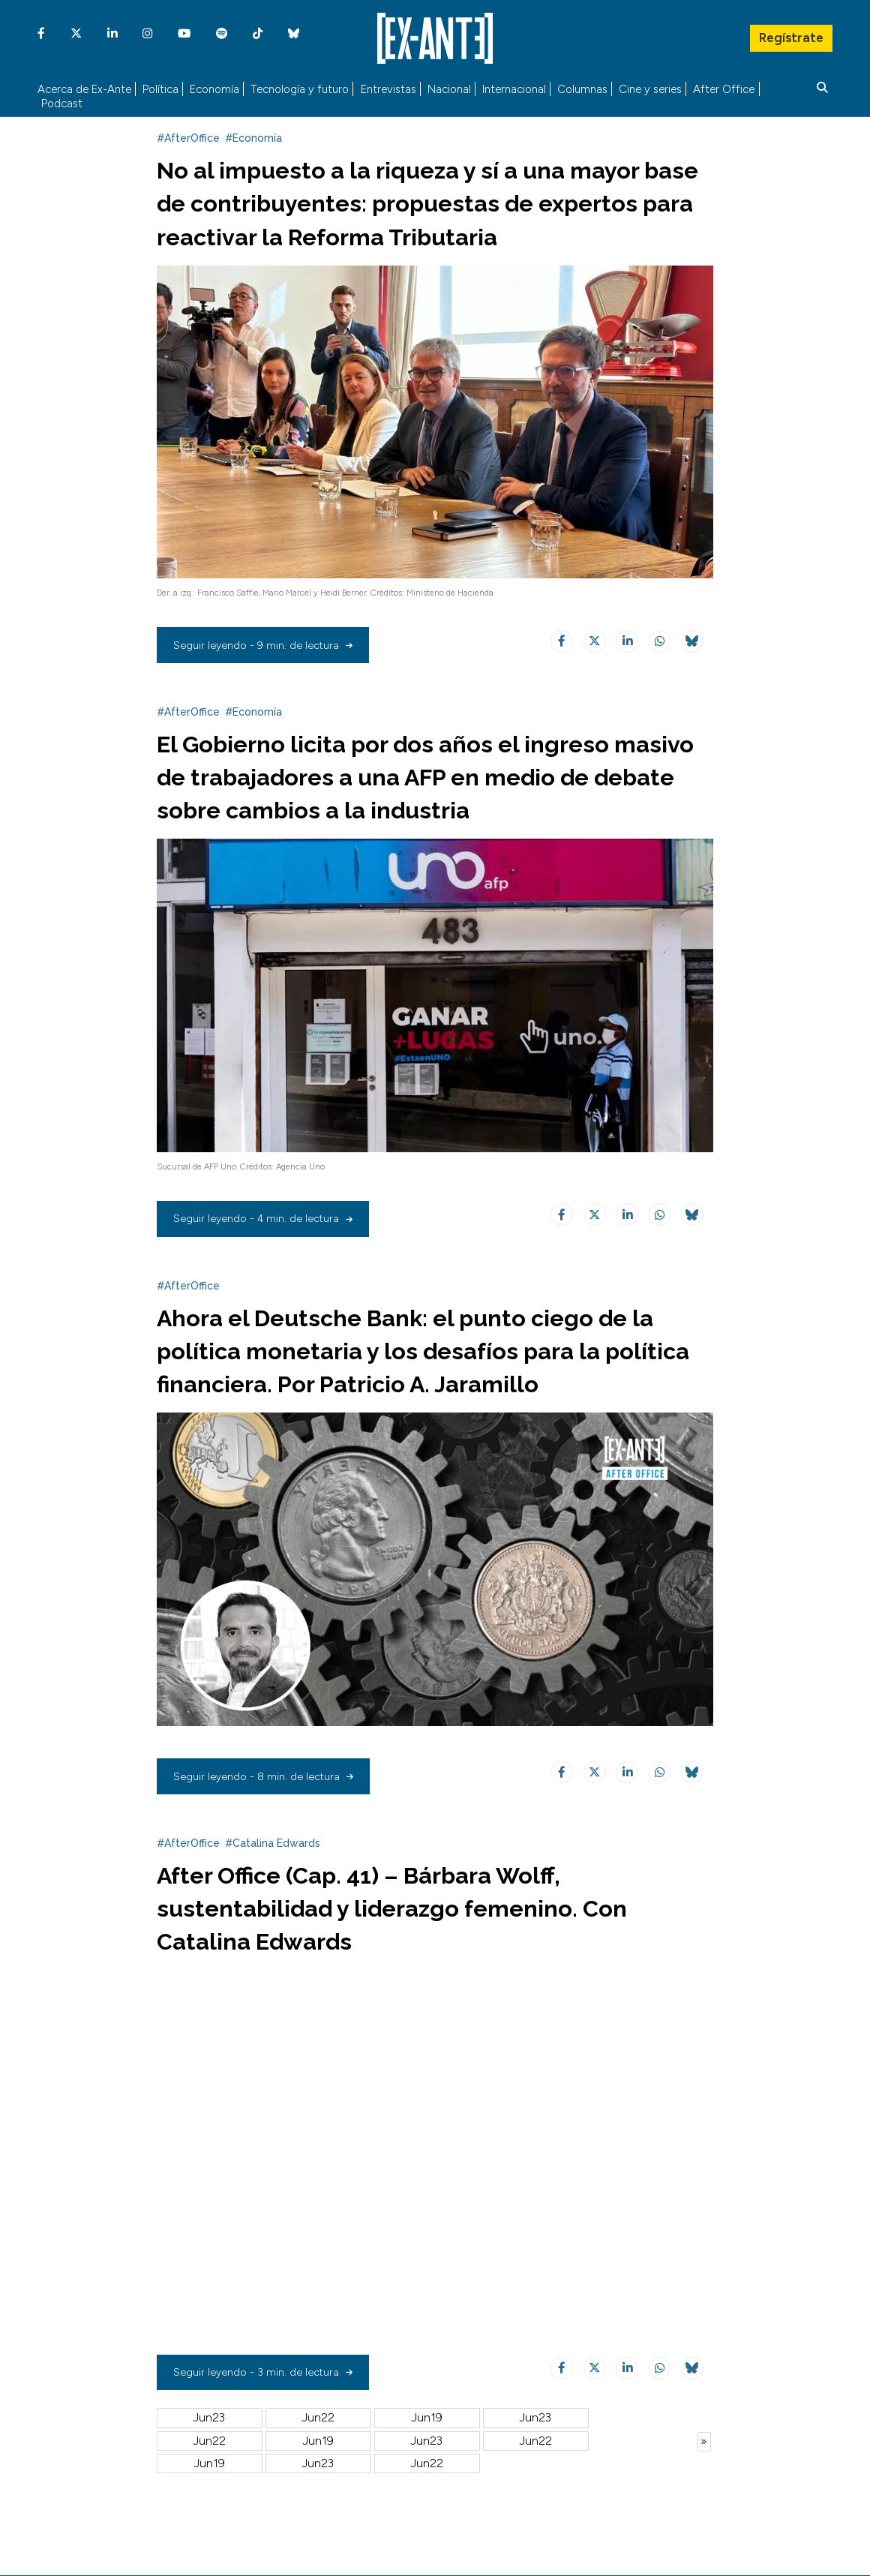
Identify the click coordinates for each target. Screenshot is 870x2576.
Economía (214, 86)
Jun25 (318, 2488)
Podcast (61, 101)
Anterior (704, 2466)
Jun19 (427, 2443)
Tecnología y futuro (299, 86)
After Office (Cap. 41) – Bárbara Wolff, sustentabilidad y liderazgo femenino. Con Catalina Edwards (418, 1932)
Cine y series (650, 86)
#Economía (253, 164)
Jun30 (426, 2465)
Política (160, 86)
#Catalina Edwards (272, 1868)
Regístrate (790, 33)
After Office (723, 86)
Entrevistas (388, 86)
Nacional (449, 86)
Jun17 (209, 2465)
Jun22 (318, 2443)
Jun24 (426, 2488)
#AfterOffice (188, 164)
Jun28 (535, 2465)
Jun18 (535, 2443)
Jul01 (318, 2465)
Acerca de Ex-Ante (84, 86)
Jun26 (210, 2488)
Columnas (582, 86)
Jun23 (209, 2443)
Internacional (514, 86)
